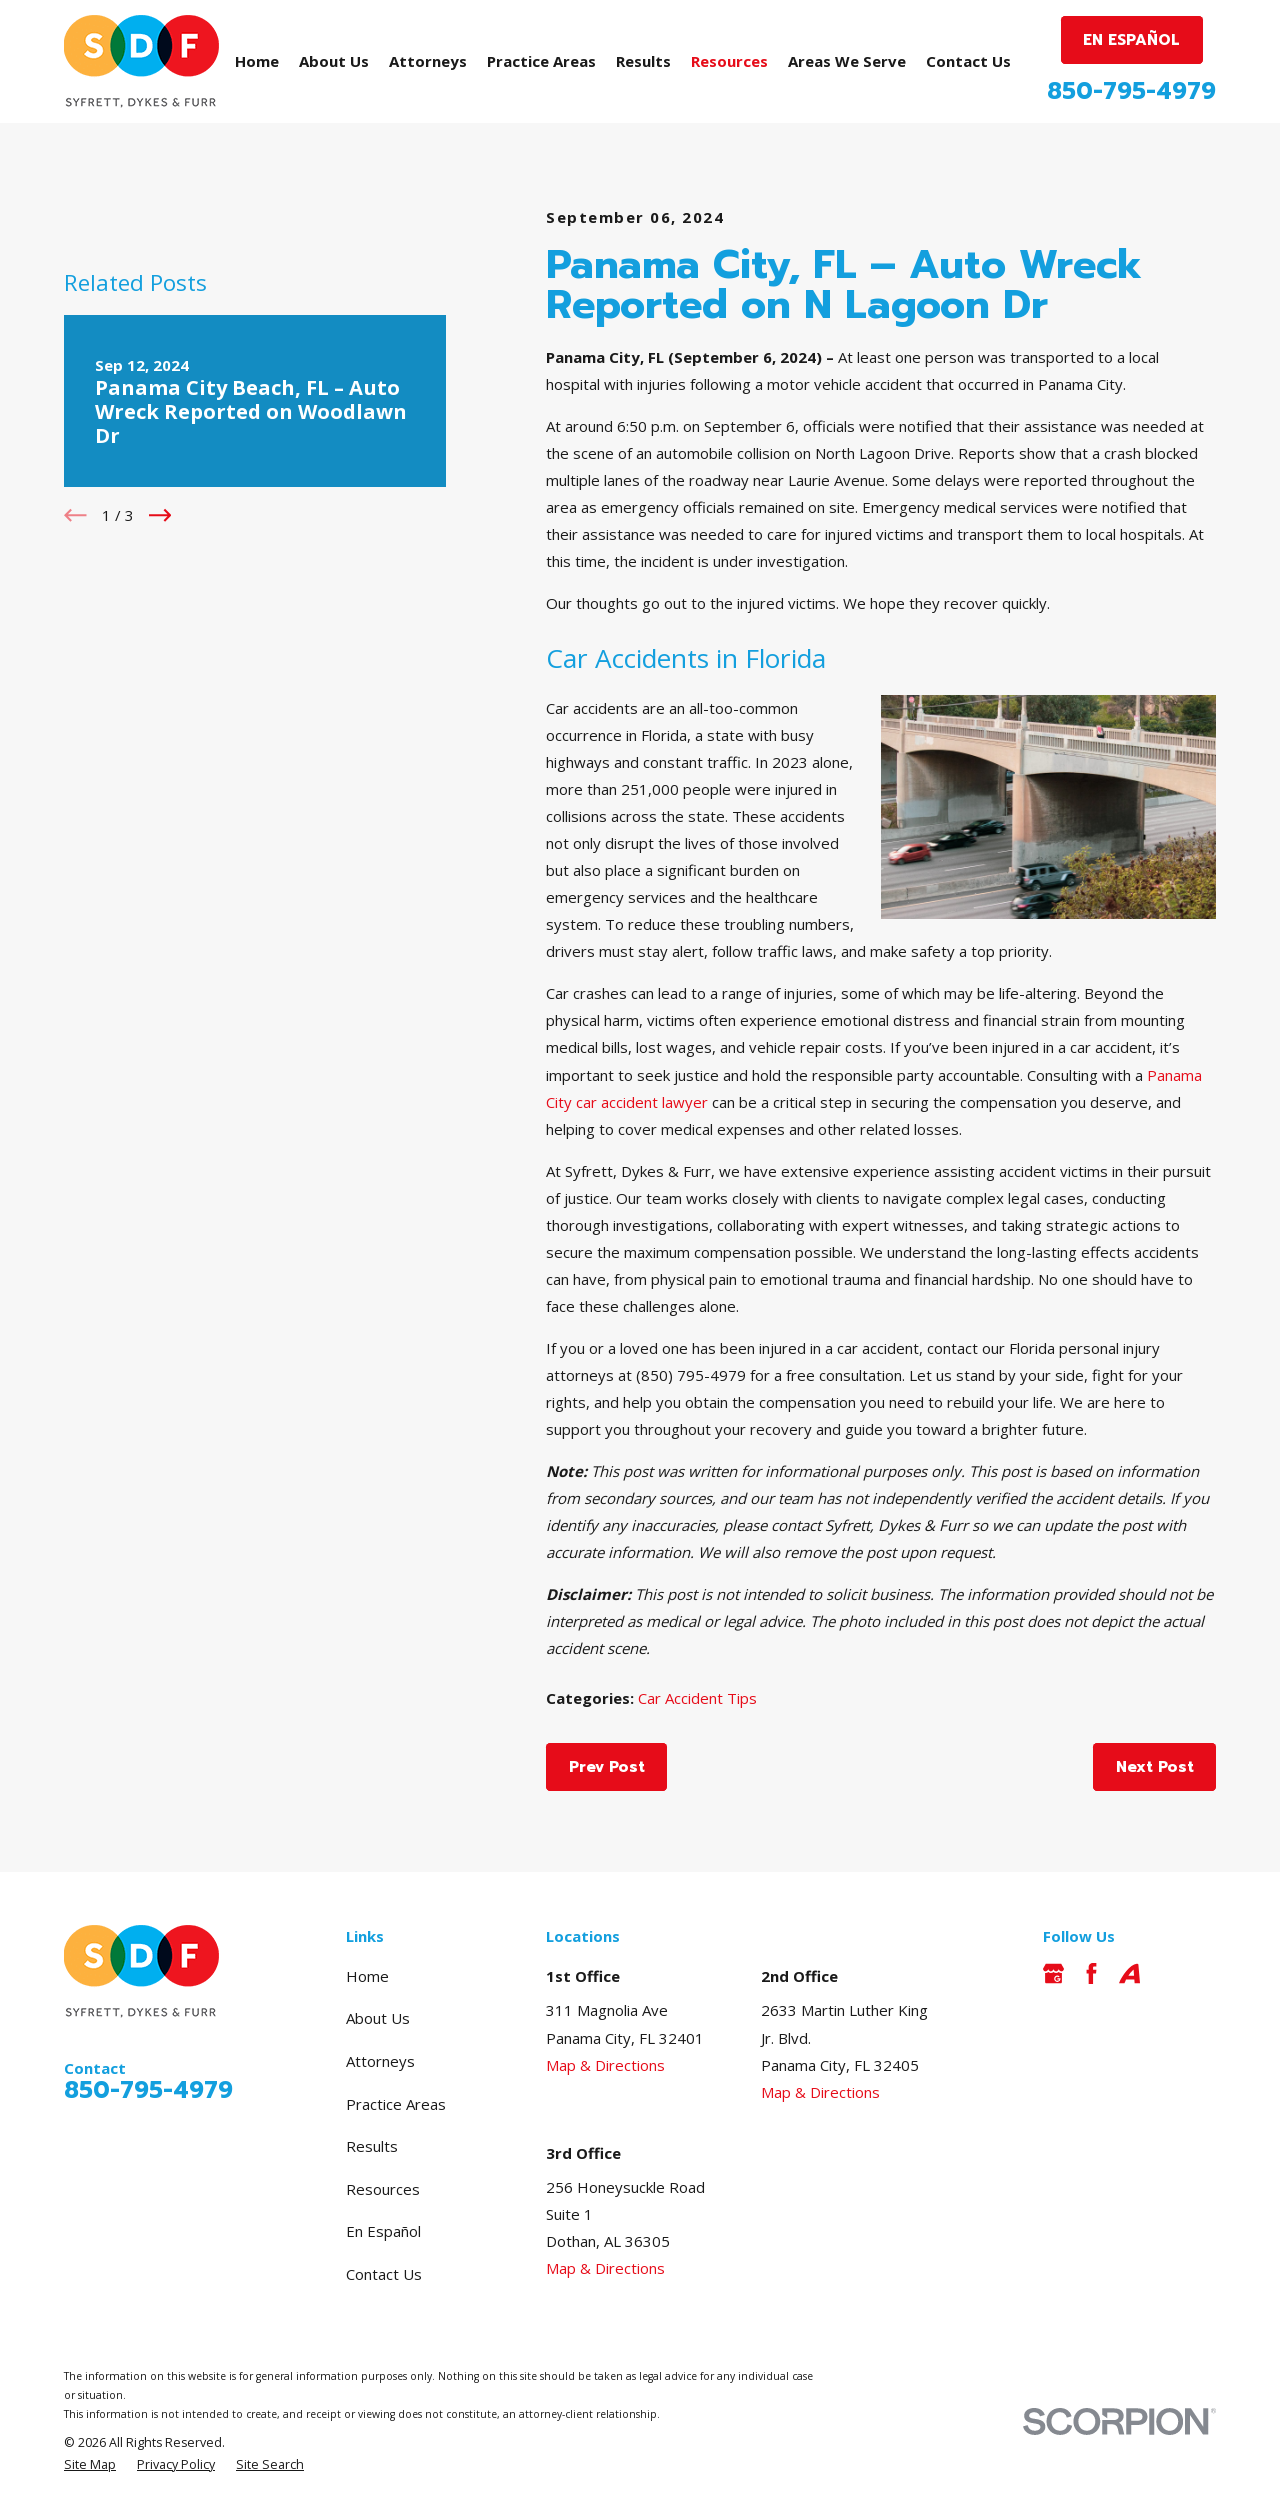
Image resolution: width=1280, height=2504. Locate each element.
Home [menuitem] (257, 61)
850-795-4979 (1131, 91)
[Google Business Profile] (1053, 1973)
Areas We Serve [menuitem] (847, 61)
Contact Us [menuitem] (968, 61)
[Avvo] (1129, 1973)
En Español (383, 2231)
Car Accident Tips (697, 1698)
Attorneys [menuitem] (428, 61)
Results (372, 2146)
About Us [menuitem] (334, 61)
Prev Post (607, 1767)
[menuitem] (90, 2465)
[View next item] (160, 515)
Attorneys (380, 2061)
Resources (383, 2189)
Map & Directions (605, 2065)
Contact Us (384, 2274)
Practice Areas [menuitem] (541, 61)
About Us (378, 2018)
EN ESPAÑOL (1131, 40)
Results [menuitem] (643, 61)
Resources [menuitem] (729, 61)
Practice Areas (396, 2104)
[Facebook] (1091, 1973)
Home (367, 1976)
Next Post (1155, 1767)
